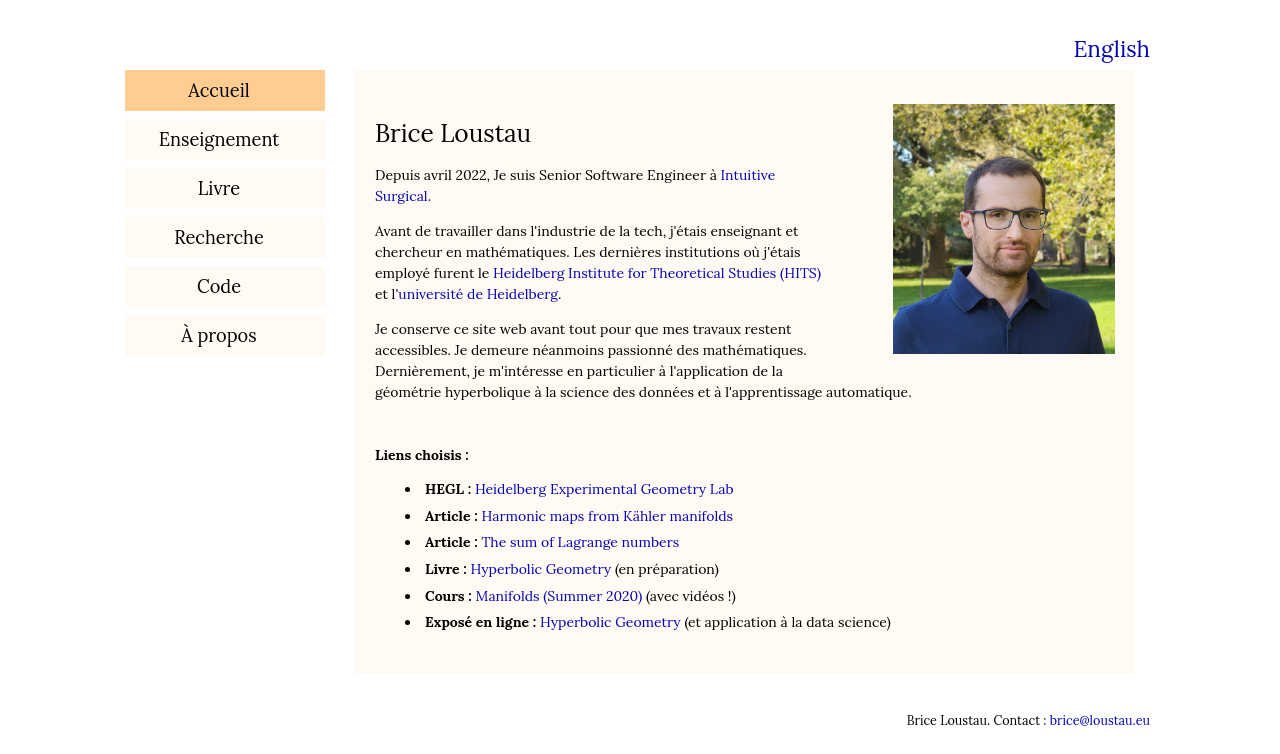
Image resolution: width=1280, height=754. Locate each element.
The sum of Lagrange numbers (580, 542)
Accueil (218, 90)
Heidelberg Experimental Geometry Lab (604, 489)
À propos (218, 335)
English (1111, 48)
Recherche (219, 237)
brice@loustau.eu (1100, 720)
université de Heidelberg (478, 294)
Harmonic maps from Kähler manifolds (607, 516)
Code (219, 286)
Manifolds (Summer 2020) (559, 596)
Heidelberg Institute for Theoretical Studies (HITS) (657, 273)
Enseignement (219, 139)
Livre (219, 188)
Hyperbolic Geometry (540, 569)
